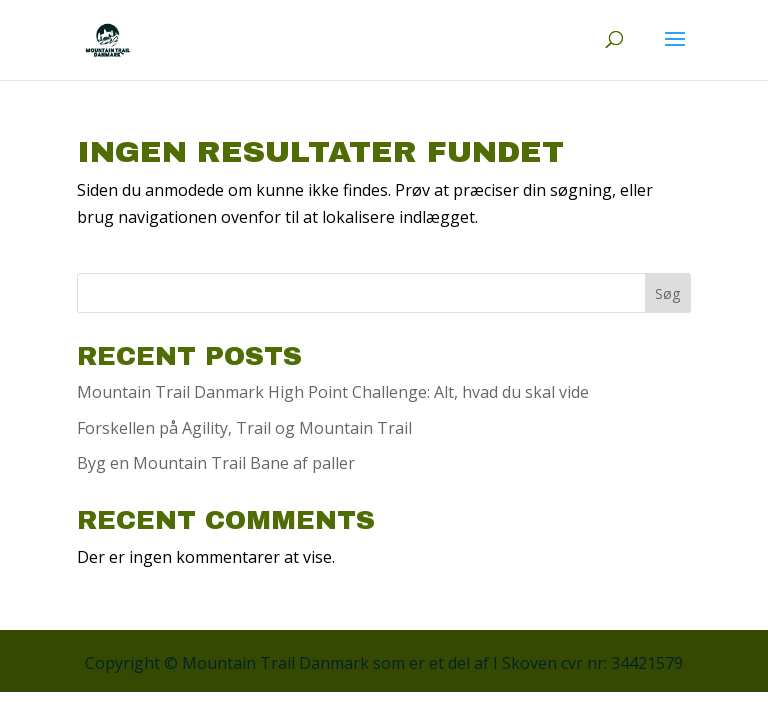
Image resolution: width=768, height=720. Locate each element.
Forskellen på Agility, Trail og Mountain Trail (244, 428)
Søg (667, 293)
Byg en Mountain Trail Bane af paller (216, 463)
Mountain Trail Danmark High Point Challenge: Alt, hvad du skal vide (333, 392)
